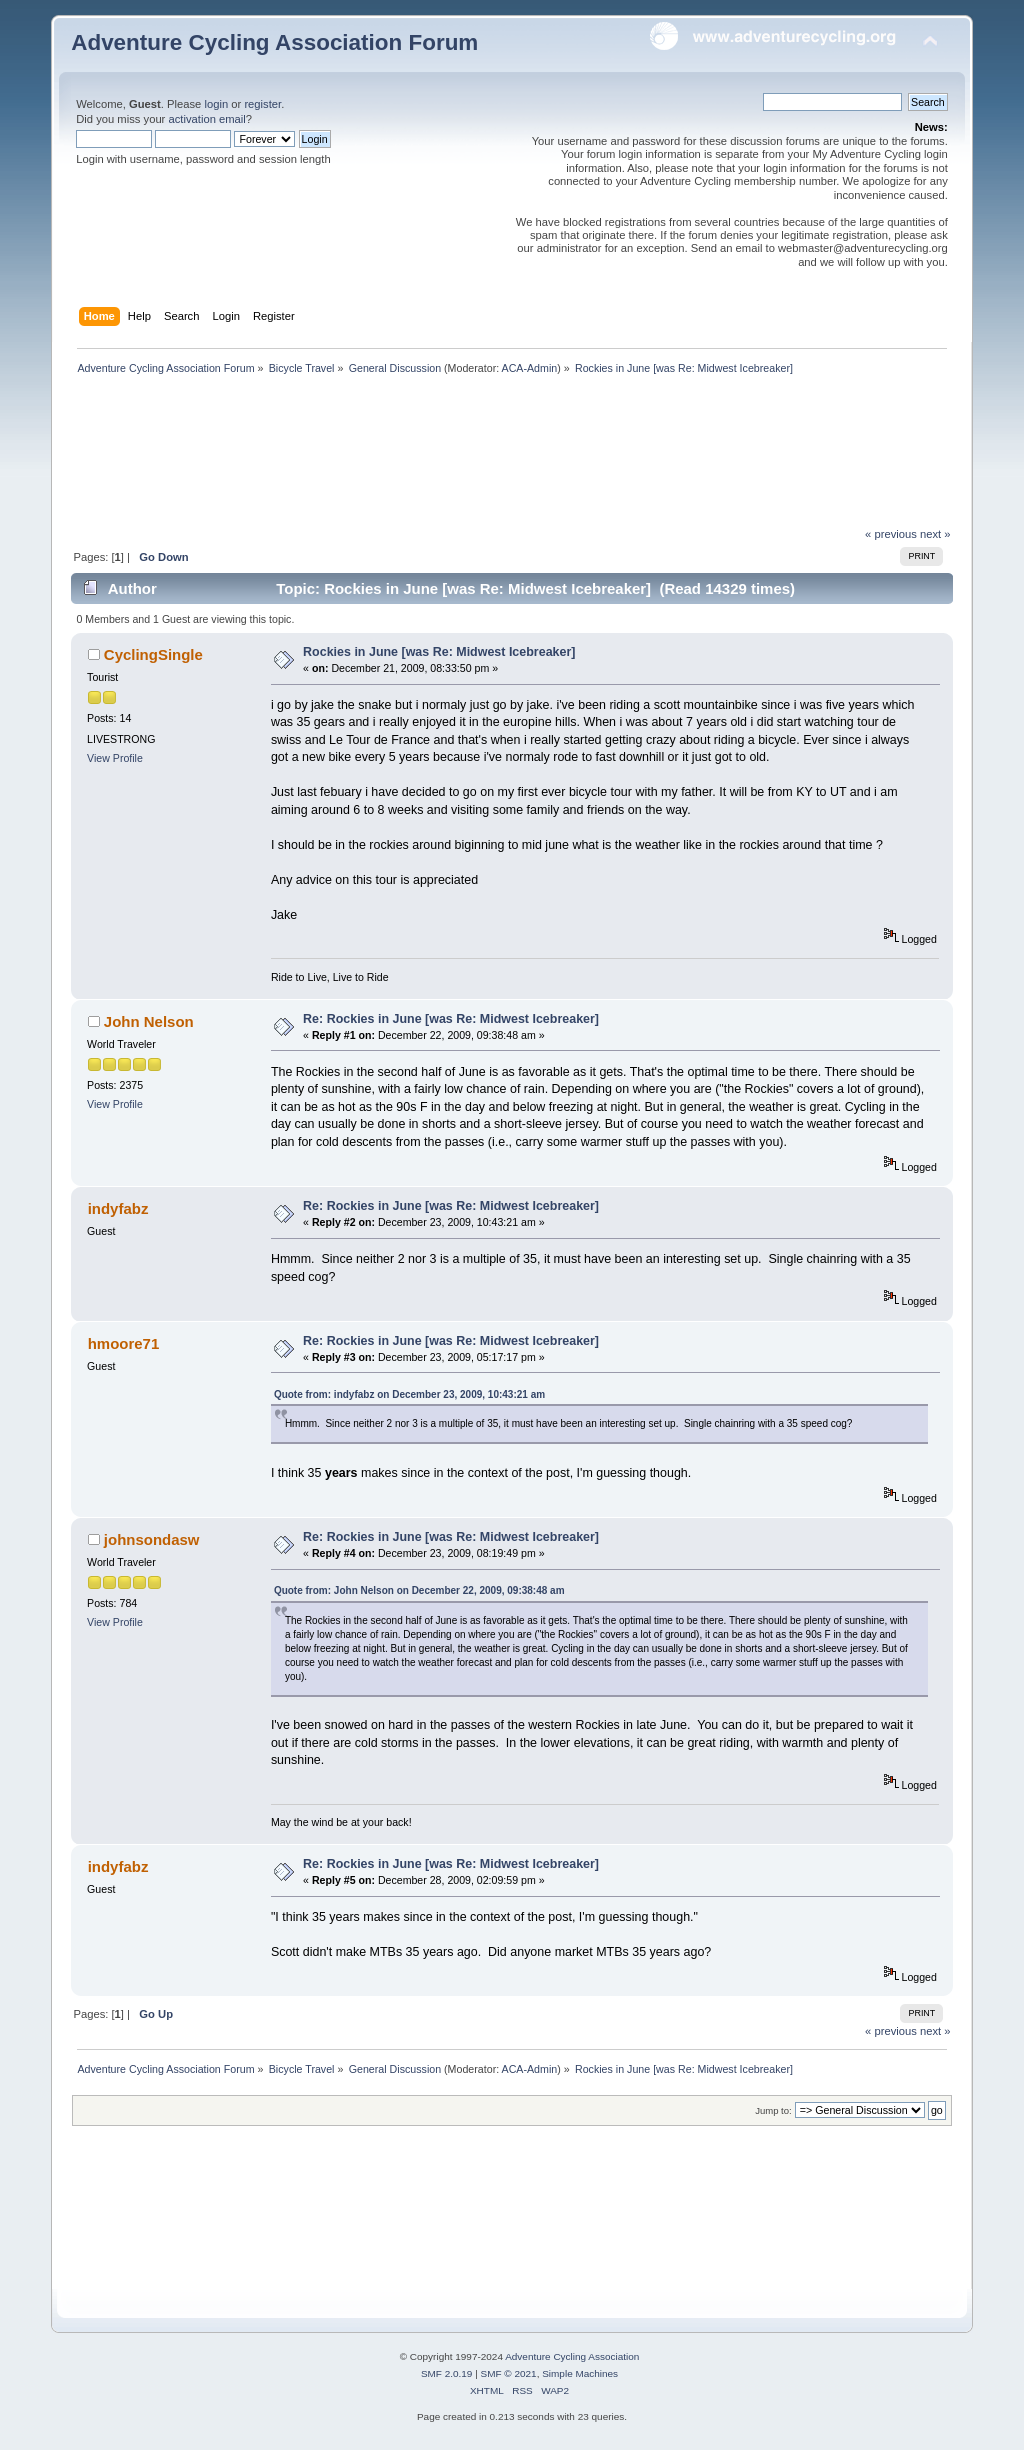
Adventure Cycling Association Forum (274, 42)
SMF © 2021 (509, 2373)
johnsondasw (152, 1539)
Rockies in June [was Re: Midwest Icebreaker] (439, 652)
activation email (206, 119)
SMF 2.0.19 (447, 2373)
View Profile (115, 758)
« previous (891, 534)
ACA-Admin (530, 368)
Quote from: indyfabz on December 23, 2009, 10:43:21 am (409, 1394)
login (216, 104)
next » (935, 534)
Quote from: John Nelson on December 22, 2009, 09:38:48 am (419, 1590)
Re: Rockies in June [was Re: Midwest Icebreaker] (451, 1019)
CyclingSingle (153, 654)
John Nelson (149, 1021)
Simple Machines (580, 2373)
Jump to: (773, 2110)
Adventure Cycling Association (572, 2356)
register (262, 104)
